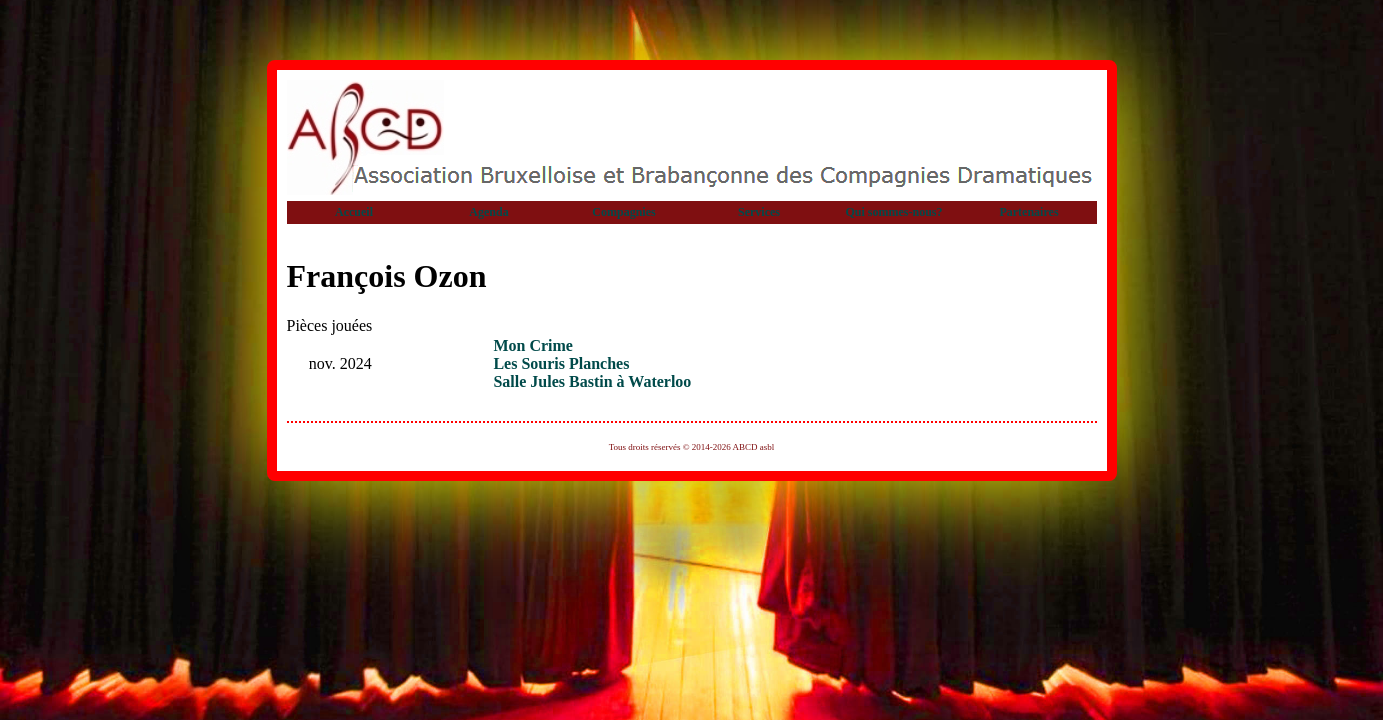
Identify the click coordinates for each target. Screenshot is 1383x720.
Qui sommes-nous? (893, 212)
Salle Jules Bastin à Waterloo (592, 381)
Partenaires (1028, 212)
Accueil (354, 212)
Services (759, 212)
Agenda (488, 212)
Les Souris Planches (561, 363)
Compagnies (623, 212)
